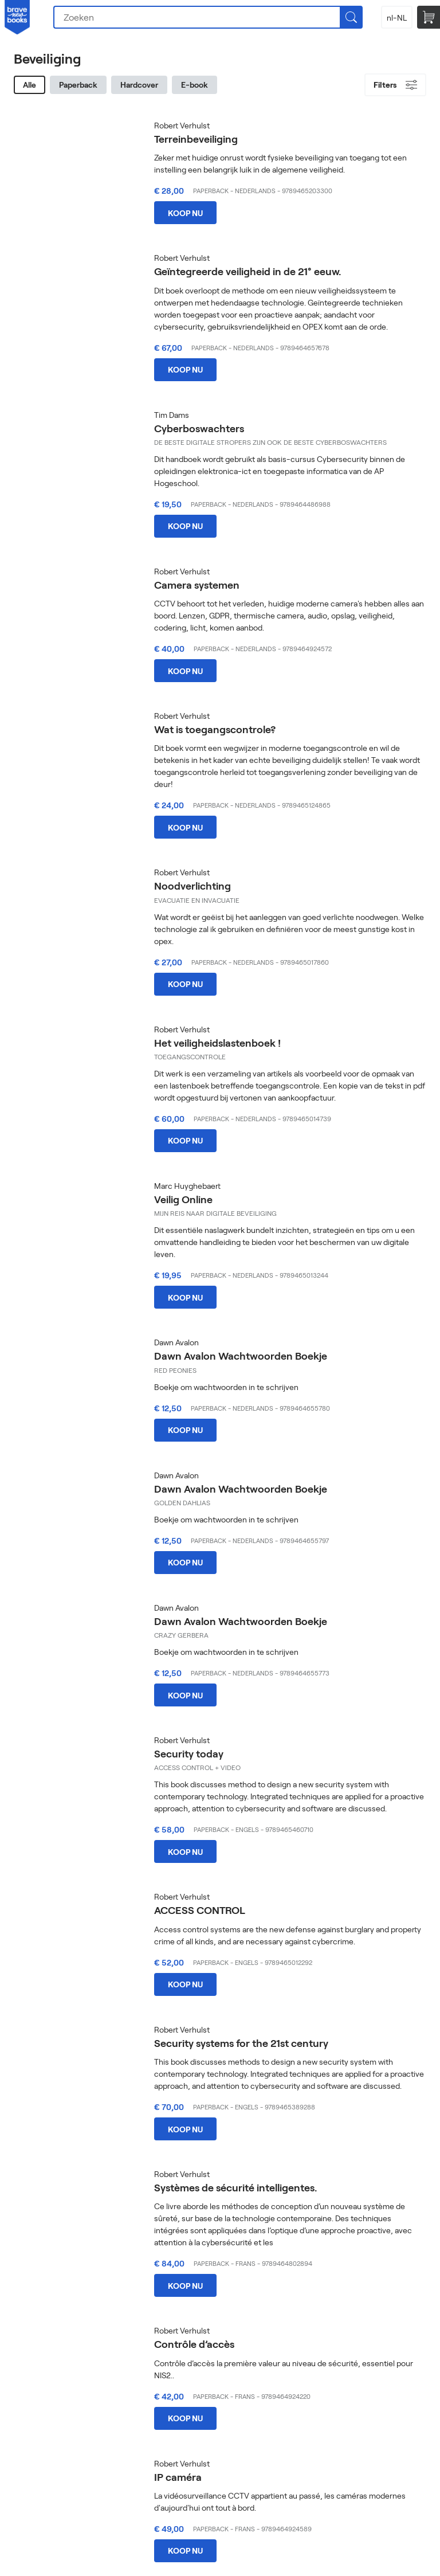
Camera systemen (196, 584)
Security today (188, 1753)
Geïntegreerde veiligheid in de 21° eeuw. (247, 271)
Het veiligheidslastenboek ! (217, 1042)
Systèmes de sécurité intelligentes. (235, 2187)
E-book (194, 84)
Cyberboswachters (199, 428)
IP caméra (178, 2477)
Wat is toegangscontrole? (215, 729)
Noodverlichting (192, 885)
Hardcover (139, 84)
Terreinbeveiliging (196, 138)
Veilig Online (183, 1199)
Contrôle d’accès (194, 2344)
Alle (29, 84)
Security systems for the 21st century (241, 2043)
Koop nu (185, 213)
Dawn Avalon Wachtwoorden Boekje (240, 1355)
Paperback (78, 84)
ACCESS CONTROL (199, 1910)
